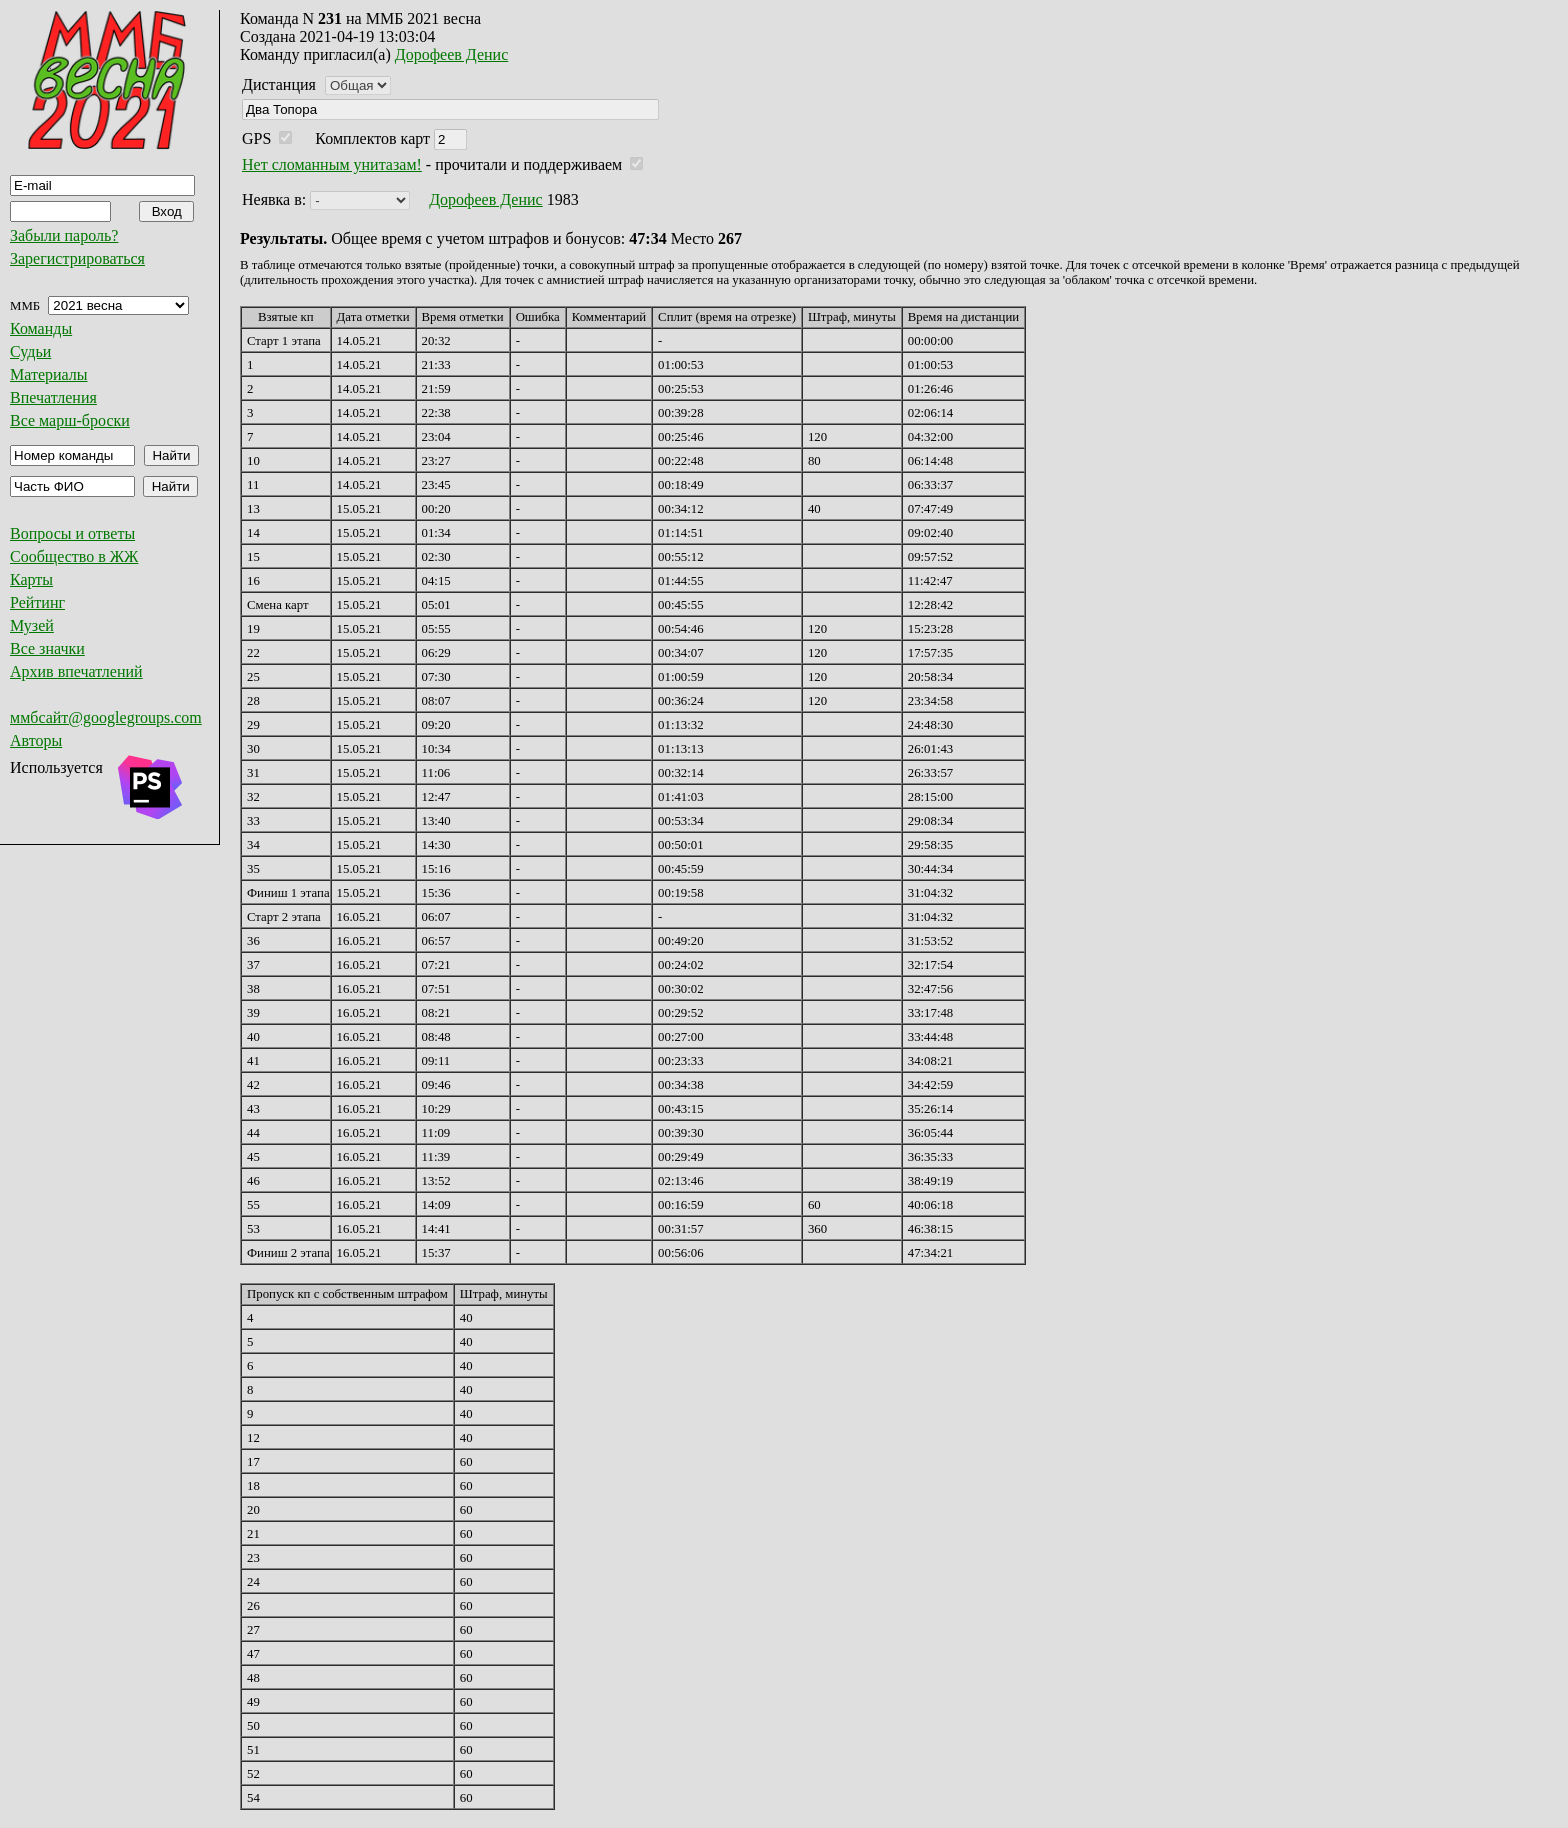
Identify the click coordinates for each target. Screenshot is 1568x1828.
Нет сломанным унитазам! (332, 164)
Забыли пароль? (64, 235)
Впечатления (53, 397)
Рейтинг (37, 602)
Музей (32, 625)
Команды (41, 328)
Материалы (49, 374)
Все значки (47, 648)
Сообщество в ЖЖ (74, 556)
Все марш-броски (70, 420)
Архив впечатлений (76, 671)
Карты (31, 579)
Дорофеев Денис (451, 54)
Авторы (36, 740)
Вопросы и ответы (72, 533)
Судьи (30, 351)
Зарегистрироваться (77, 258)
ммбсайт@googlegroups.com (106, 717)
